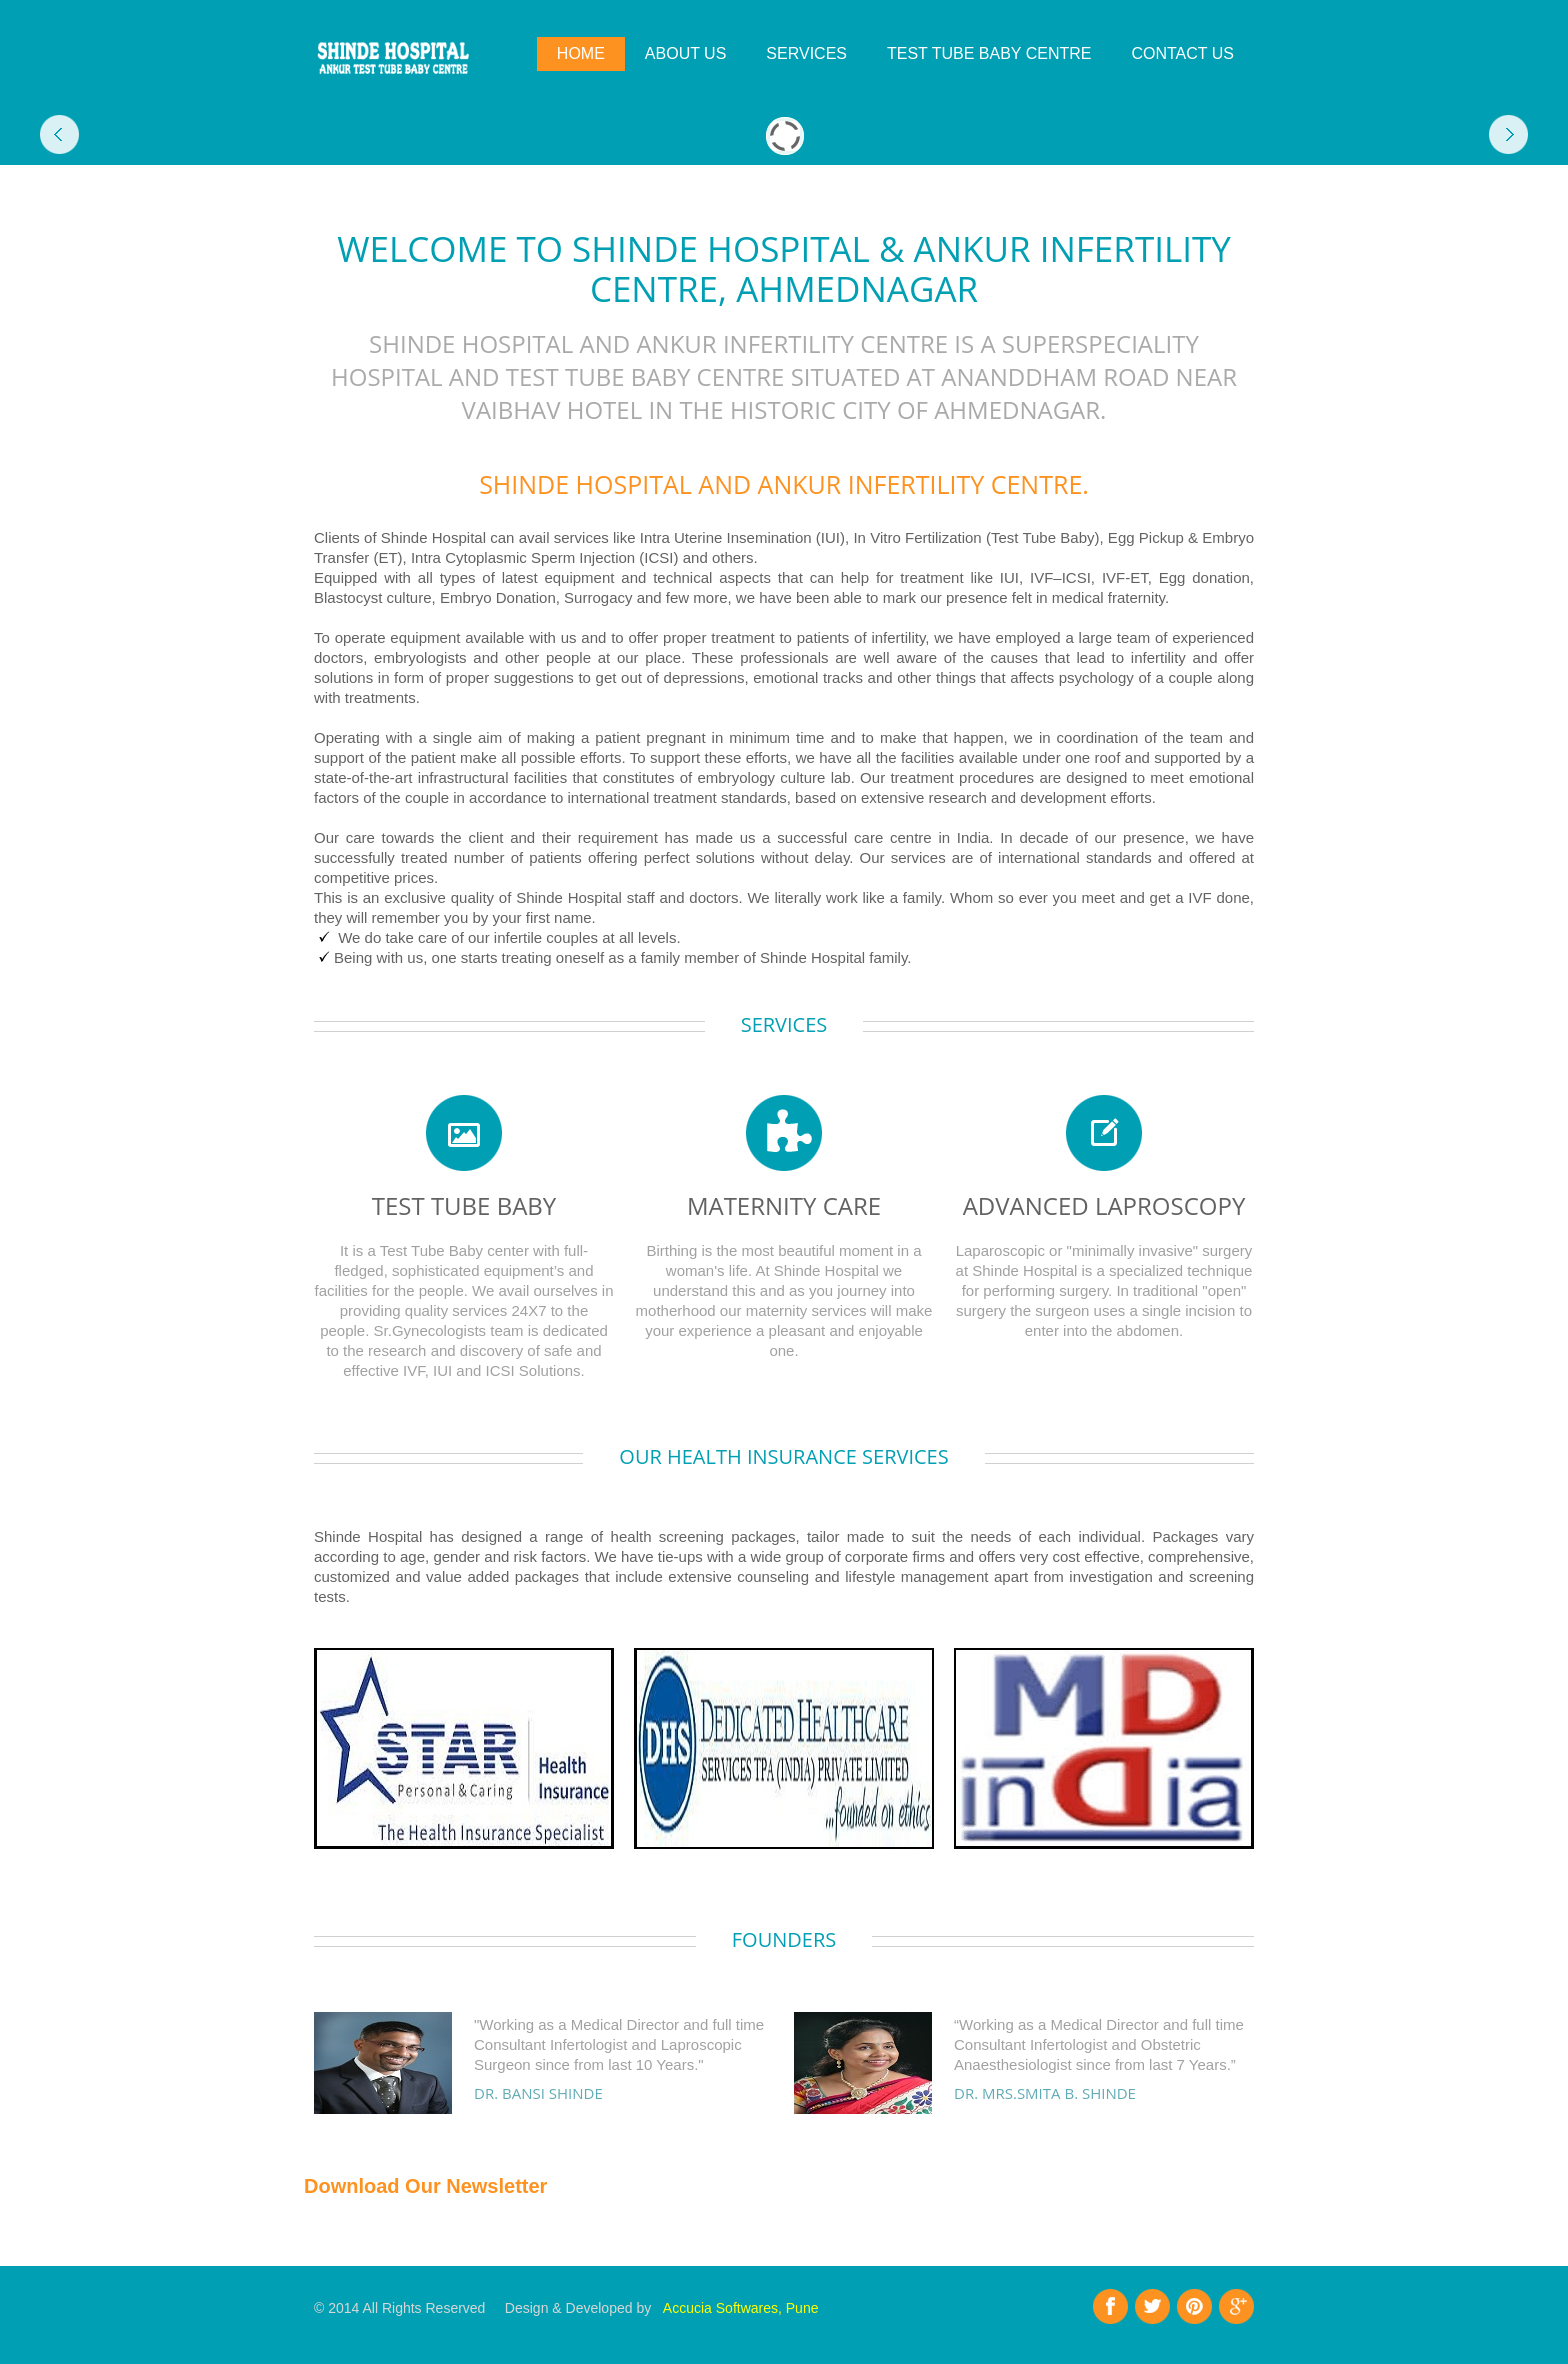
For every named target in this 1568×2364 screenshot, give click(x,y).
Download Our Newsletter (425, 2186)
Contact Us (1182, 53)
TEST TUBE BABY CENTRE (989, 53)
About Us (686, 53)
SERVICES (806, 53)
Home (581, 53)
